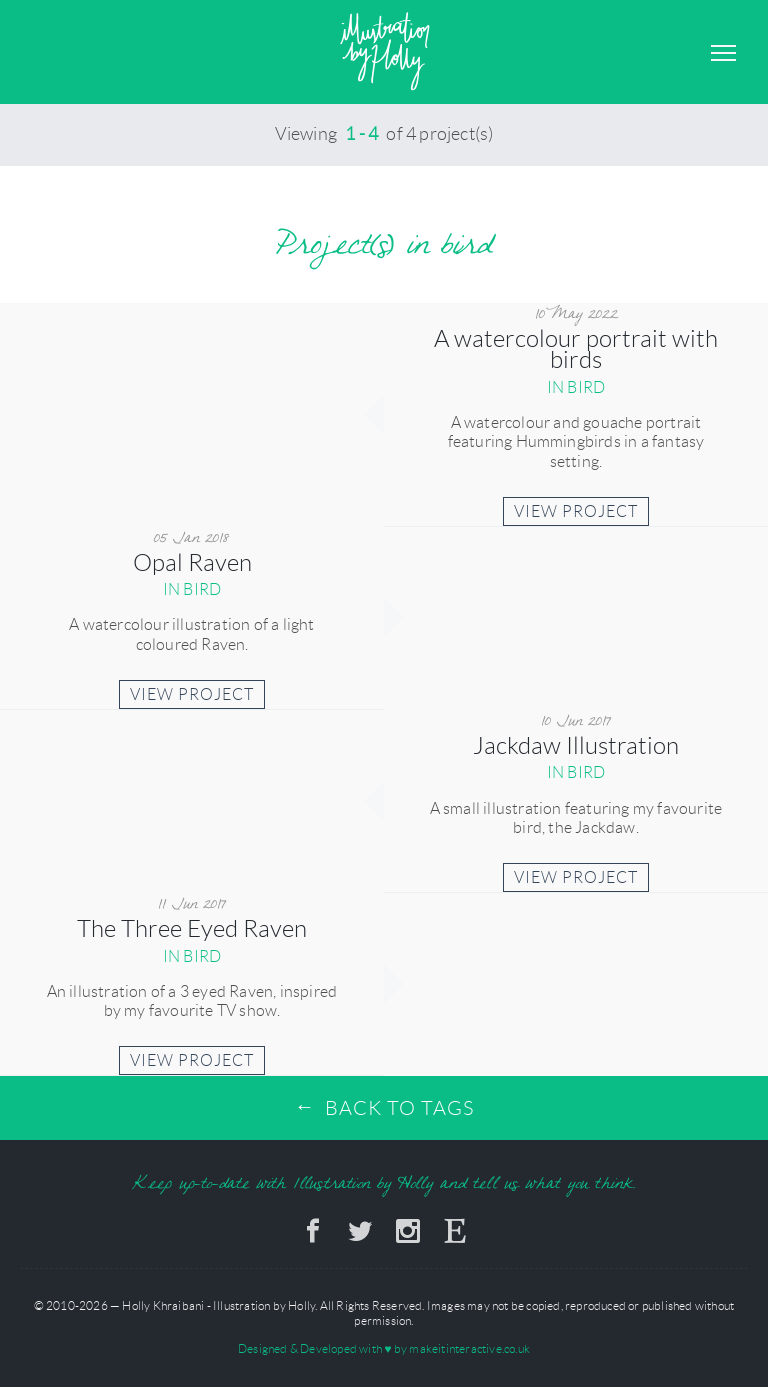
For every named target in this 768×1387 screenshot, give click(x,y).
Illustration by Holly (384, 52)
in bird (576, 387)
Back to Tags (399, 1108)
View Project (576, 511)
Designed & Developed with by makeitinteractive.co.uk (384, 1348)
